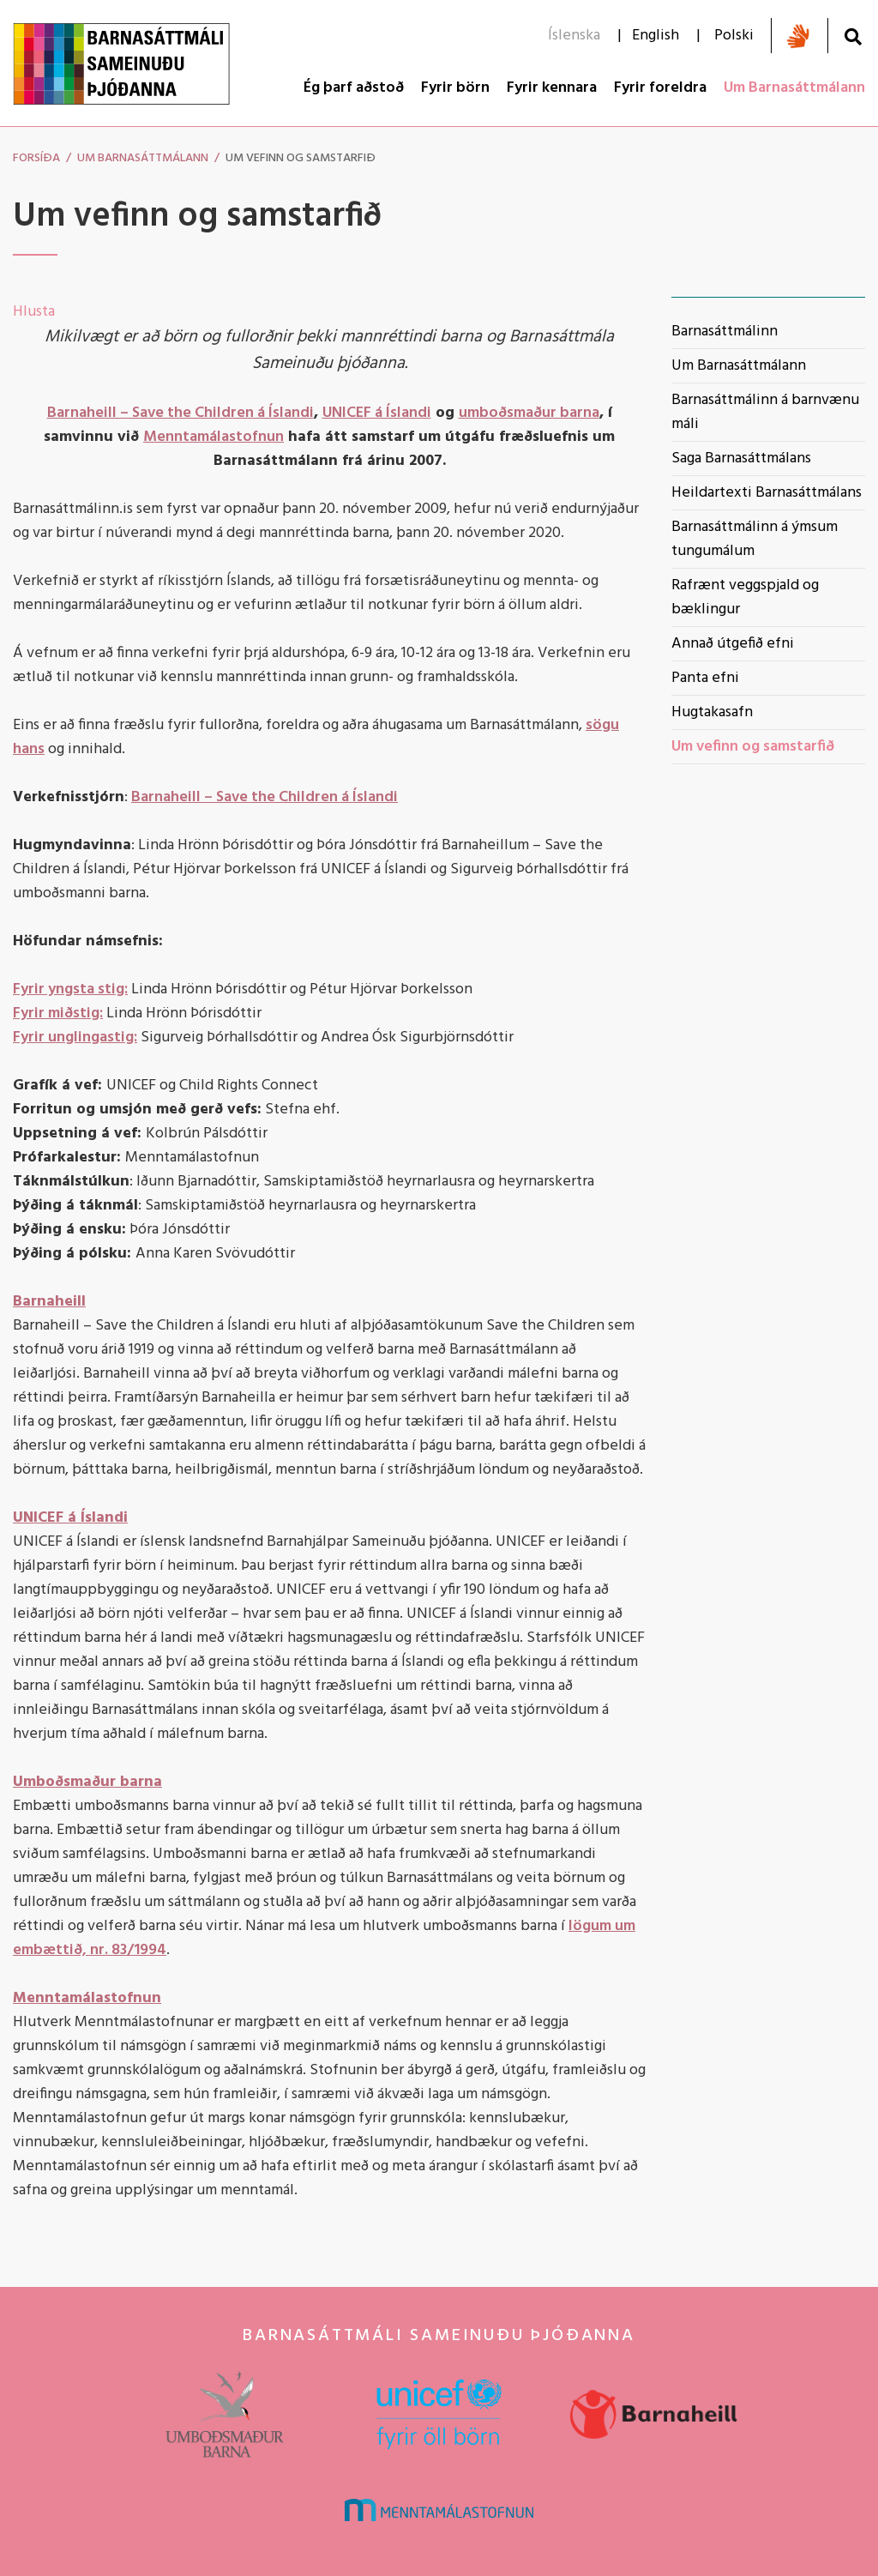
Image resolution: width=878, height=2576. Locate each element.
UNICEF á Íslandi (376, 413)
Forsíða (36, 158)
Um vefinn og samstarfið (301, 158)
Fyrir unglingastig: (75, 1037)
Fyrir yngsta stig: (70, 989)
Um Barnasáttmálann (142, 158)
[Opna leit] (852, 36)
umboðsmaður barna (529, 413)
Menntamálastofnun (213, 437)
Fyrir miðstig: (58, 1013)
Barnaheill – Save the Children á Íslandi (180, 413)
